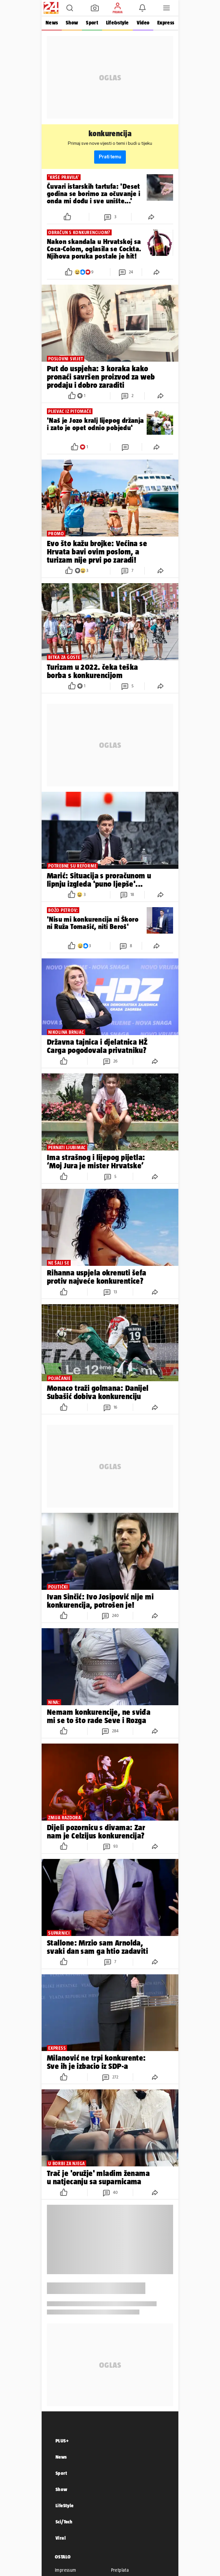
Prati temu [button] (110, 157)
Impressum (65, 2570)
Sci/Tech (63, 2521)
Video (143, 22)
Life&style (117, 22)
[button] (69, 8)
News (52, 22)
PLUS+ (62, 2440)
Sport (92, 22)
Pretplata (120, 2570)
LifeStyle (64, 2505)
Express (165, 22)
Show (72, 22)
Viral (60, 2538)
